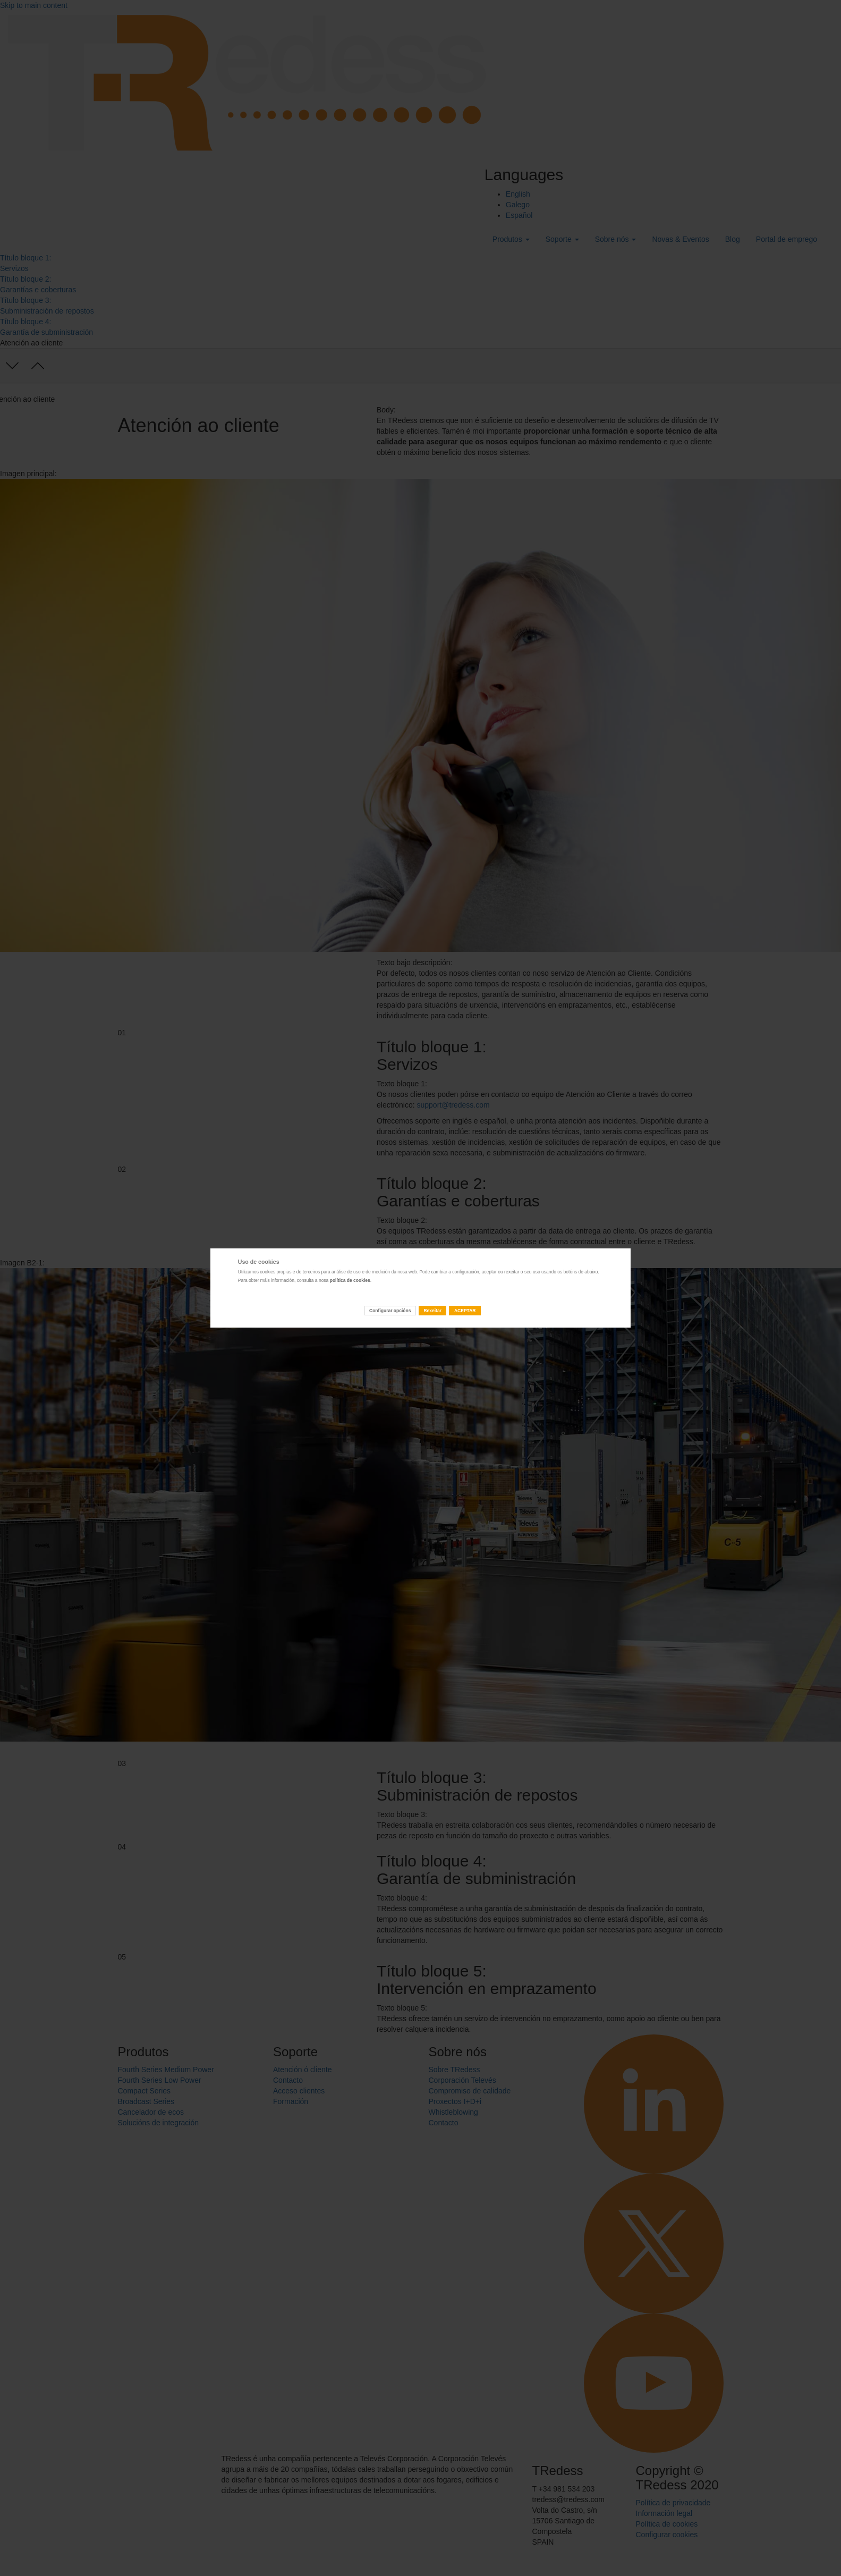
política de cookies (350, 1280)
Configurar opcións (390, 1310)
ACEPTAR (464, 1310)
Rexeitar (432, 1310)
